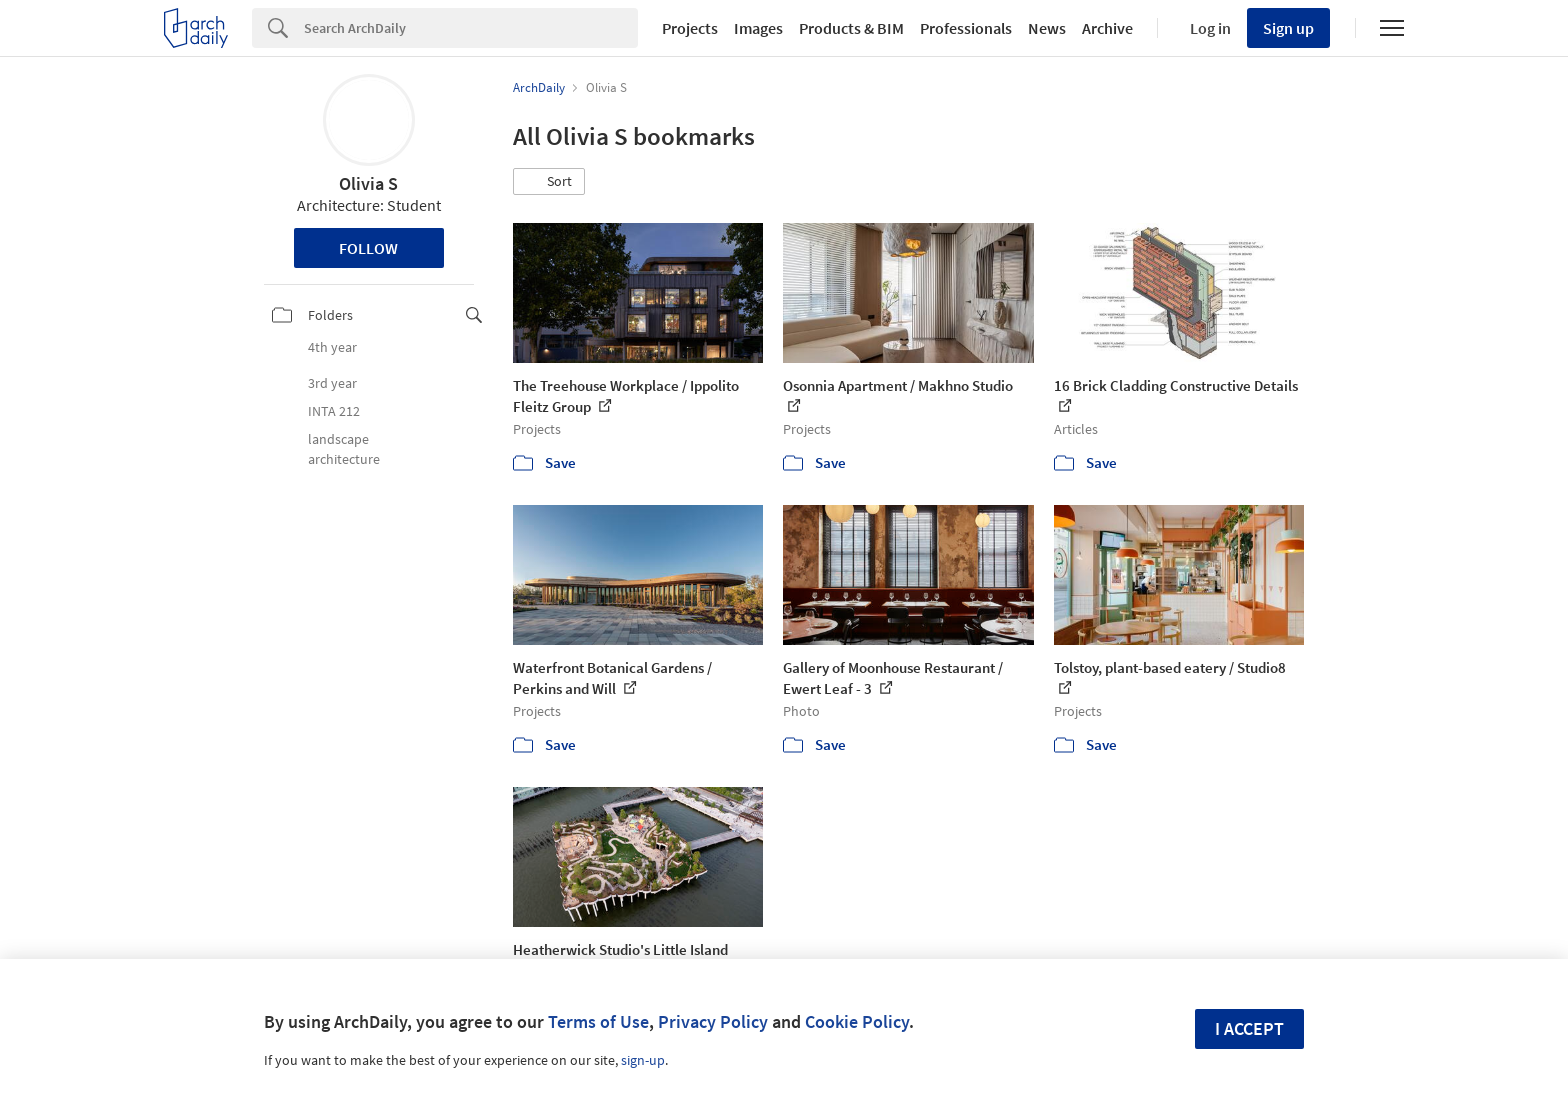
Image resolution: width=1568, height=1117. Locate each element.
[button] (549, 182)
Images (758, 28)
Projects (690, 28)
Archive (1107, 28)
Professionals (966, 28)
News (1047, 28)
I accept (1249, 1028)
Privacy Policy (713, 1021)
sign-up (643, 1060)
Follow (368, 248)
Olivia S (368, 183)
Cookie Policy (857, 1021)
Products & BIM (851, 28)
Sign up (1288, 28)
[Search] (471, 28)
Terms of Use (598, 1021)
